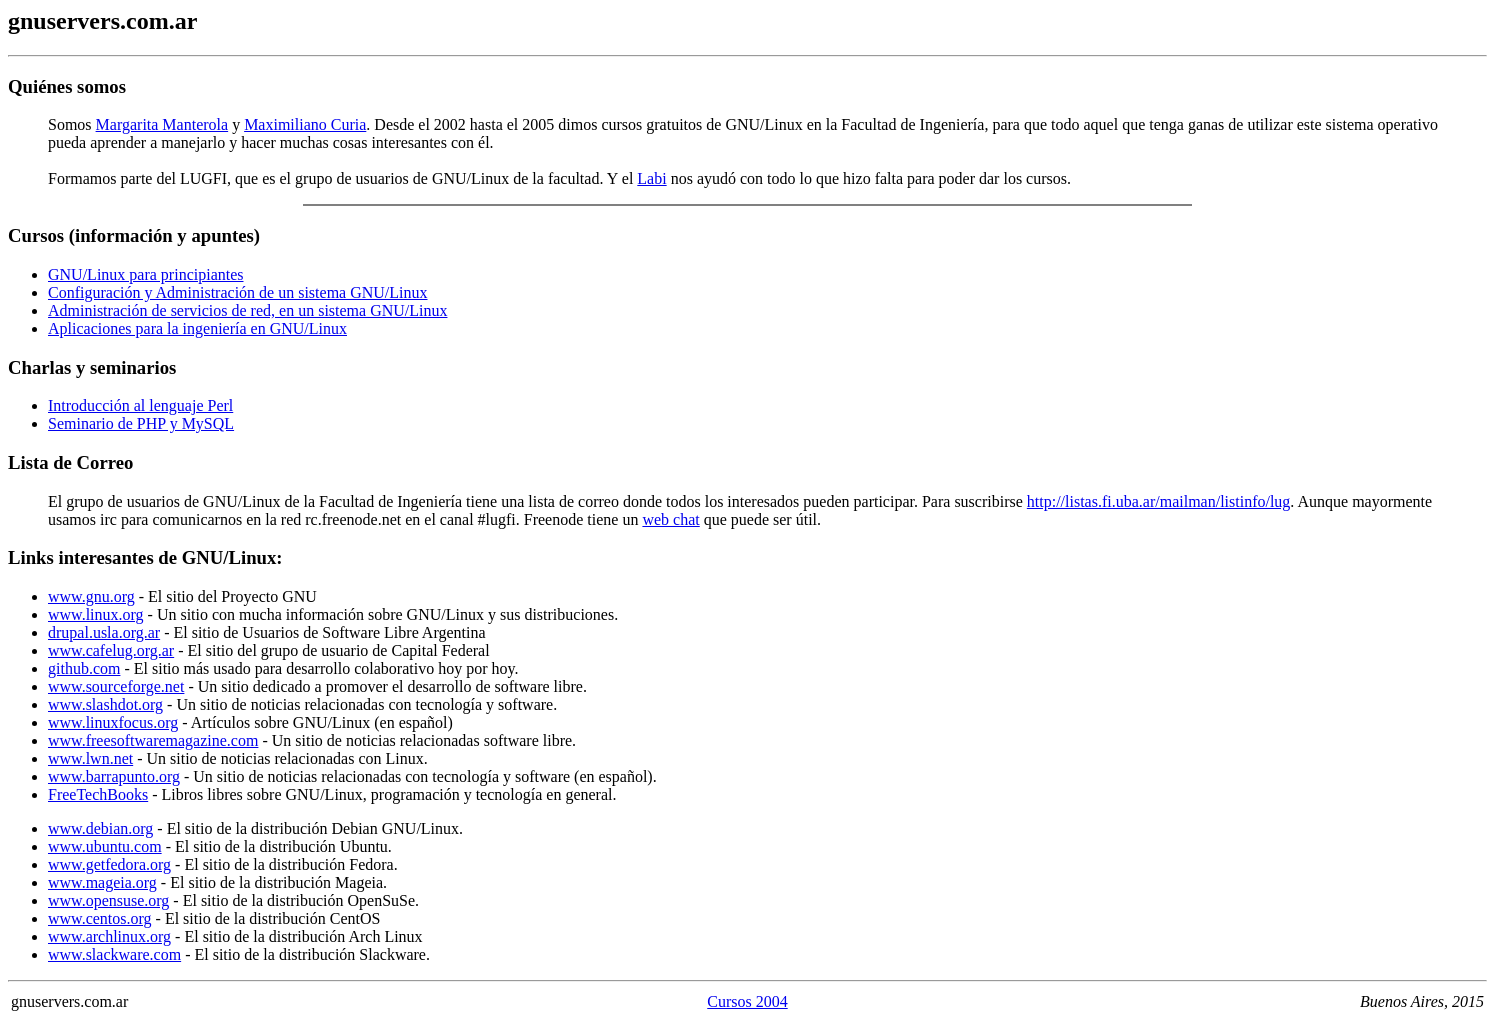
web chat (670, 519)
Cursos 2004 (747, 1001)
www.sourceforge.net (116, 686)
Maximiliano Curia (305, 124)
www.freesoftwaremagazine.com (153, 740)
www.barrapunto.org (114, 776)
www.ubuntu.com (105, 846)
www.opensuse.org (108, 900)
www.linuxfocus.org (113, 722)
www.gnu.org (91, 596)
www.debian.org (100, 828)
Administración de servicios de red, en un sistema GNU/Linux (247, 310)
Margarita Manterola (162, 124)
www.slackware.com (114, 954)
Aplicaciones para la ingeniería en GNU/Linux (197, 328)
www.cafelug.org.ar (111, 650)
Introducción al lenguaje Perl (140, 405)
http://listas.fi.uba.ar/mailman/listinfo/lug (1159, 501)
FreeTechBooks (98, 794)
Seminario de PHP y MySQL (141, 423)
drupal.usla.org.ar (104, 632)
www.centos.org (100, 918)
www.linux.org (96, 614)
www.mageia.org (102, 882)
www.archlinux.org (109, 936)
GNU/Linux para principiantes (146, 274)
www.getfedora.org (109, 864)
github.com (84, 668)
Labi (651, 178)
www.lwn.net (90, 758)
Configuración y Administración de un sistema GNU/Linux (238, 292)
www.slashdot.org (105, 704)
